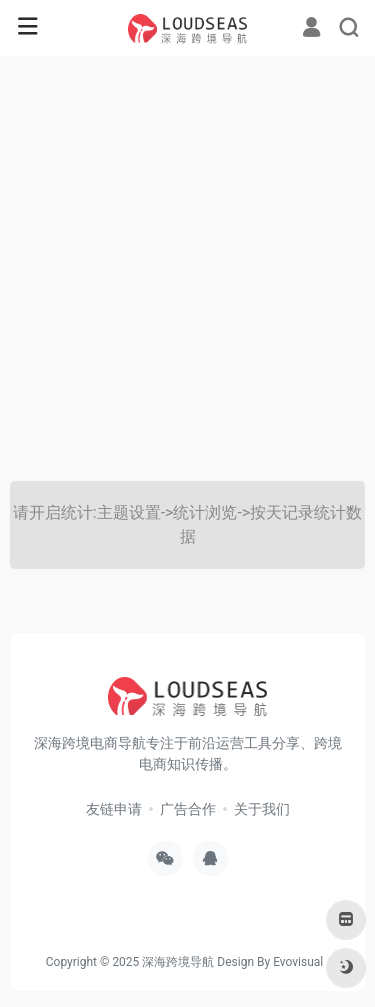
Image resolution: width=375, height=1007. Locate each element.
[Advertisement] (187, 269)
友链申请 (114, 809)
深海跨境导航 (178, 962)
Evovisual (298, 962)
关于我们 (262, 809)
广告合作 (188, 809)
